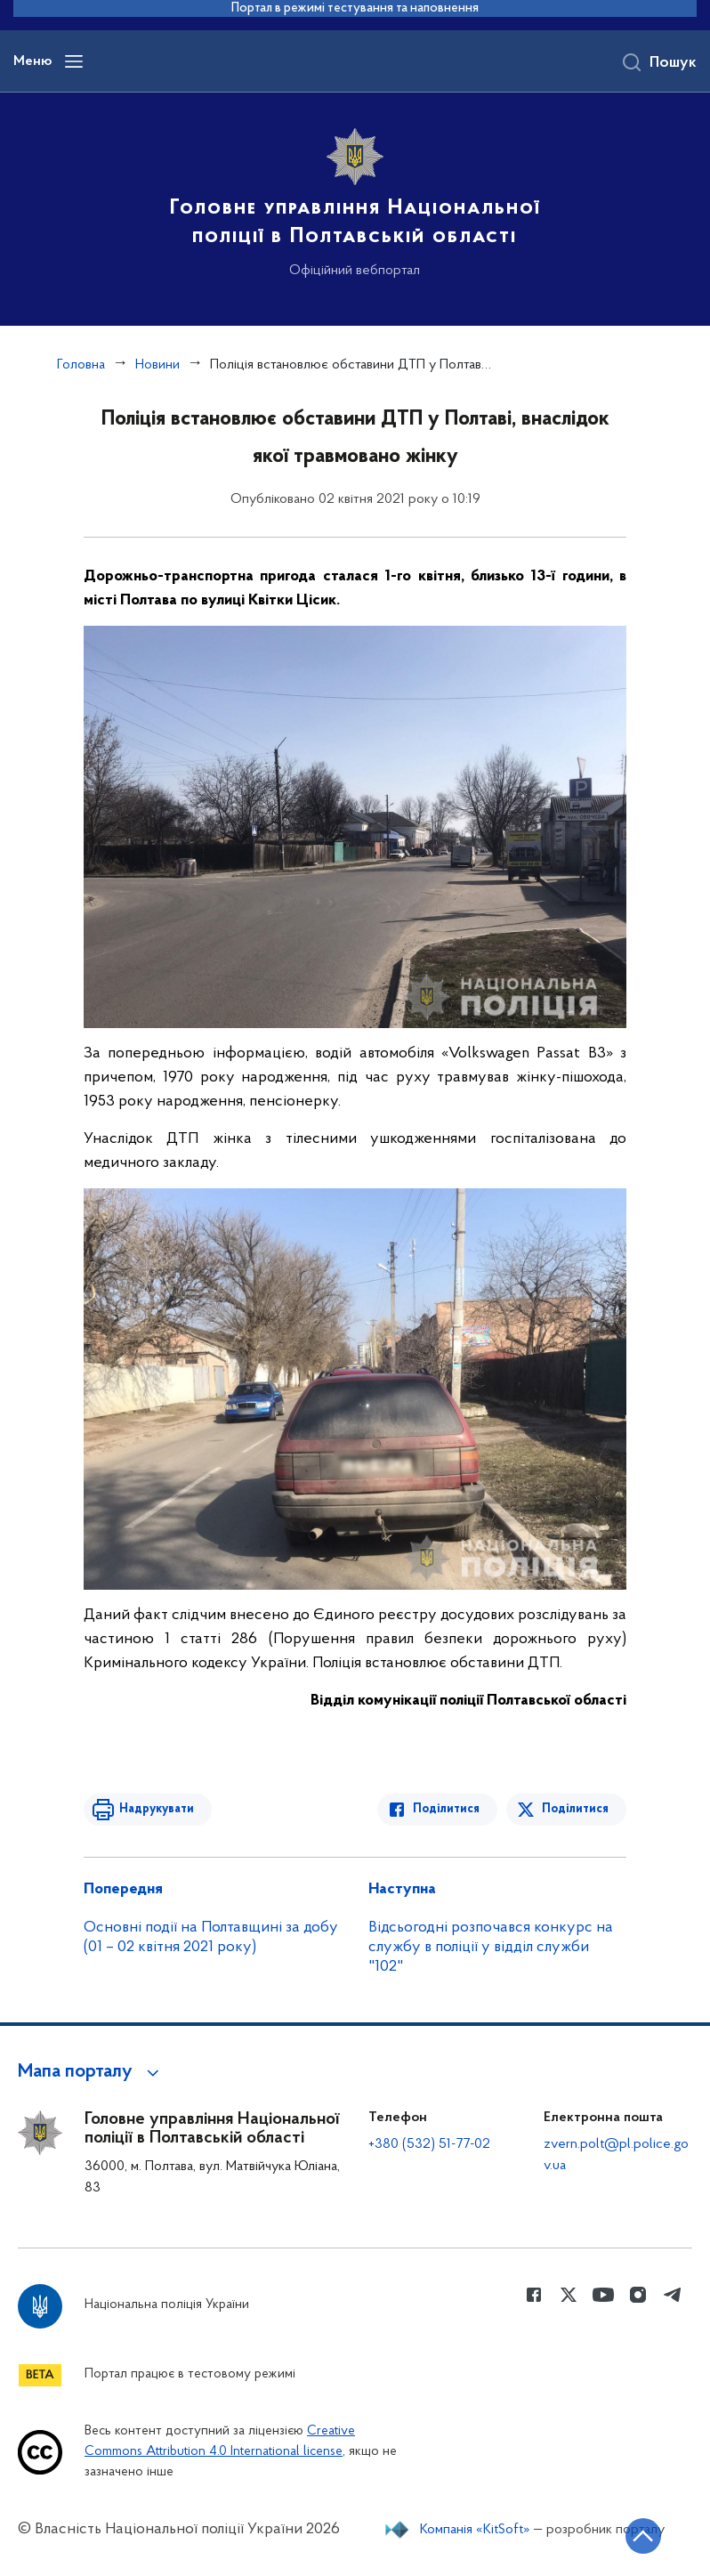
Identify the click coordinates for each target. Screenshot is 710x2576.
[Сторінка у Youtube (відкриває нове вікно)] (603, 2294)
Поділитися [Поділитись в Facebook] (446, 1809)
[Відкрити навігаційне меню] (74, 61)
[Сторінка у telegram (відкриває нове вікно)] (672, 2294)
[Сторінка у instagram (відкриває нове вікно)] (638, 2294)
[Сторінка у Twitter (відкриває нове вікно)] (568, 2294)
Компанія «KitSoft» (475, 2530)
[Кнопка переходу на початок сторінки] (643, 2536)
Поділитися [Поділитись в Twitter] (575, 1809)
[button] (91, 2072)
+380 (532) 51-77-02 (429, 2144)
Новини (157, 365)
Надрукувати (156, 1809)
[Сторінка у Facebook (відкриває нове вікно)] (534, 2294)
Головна (81, 365)
